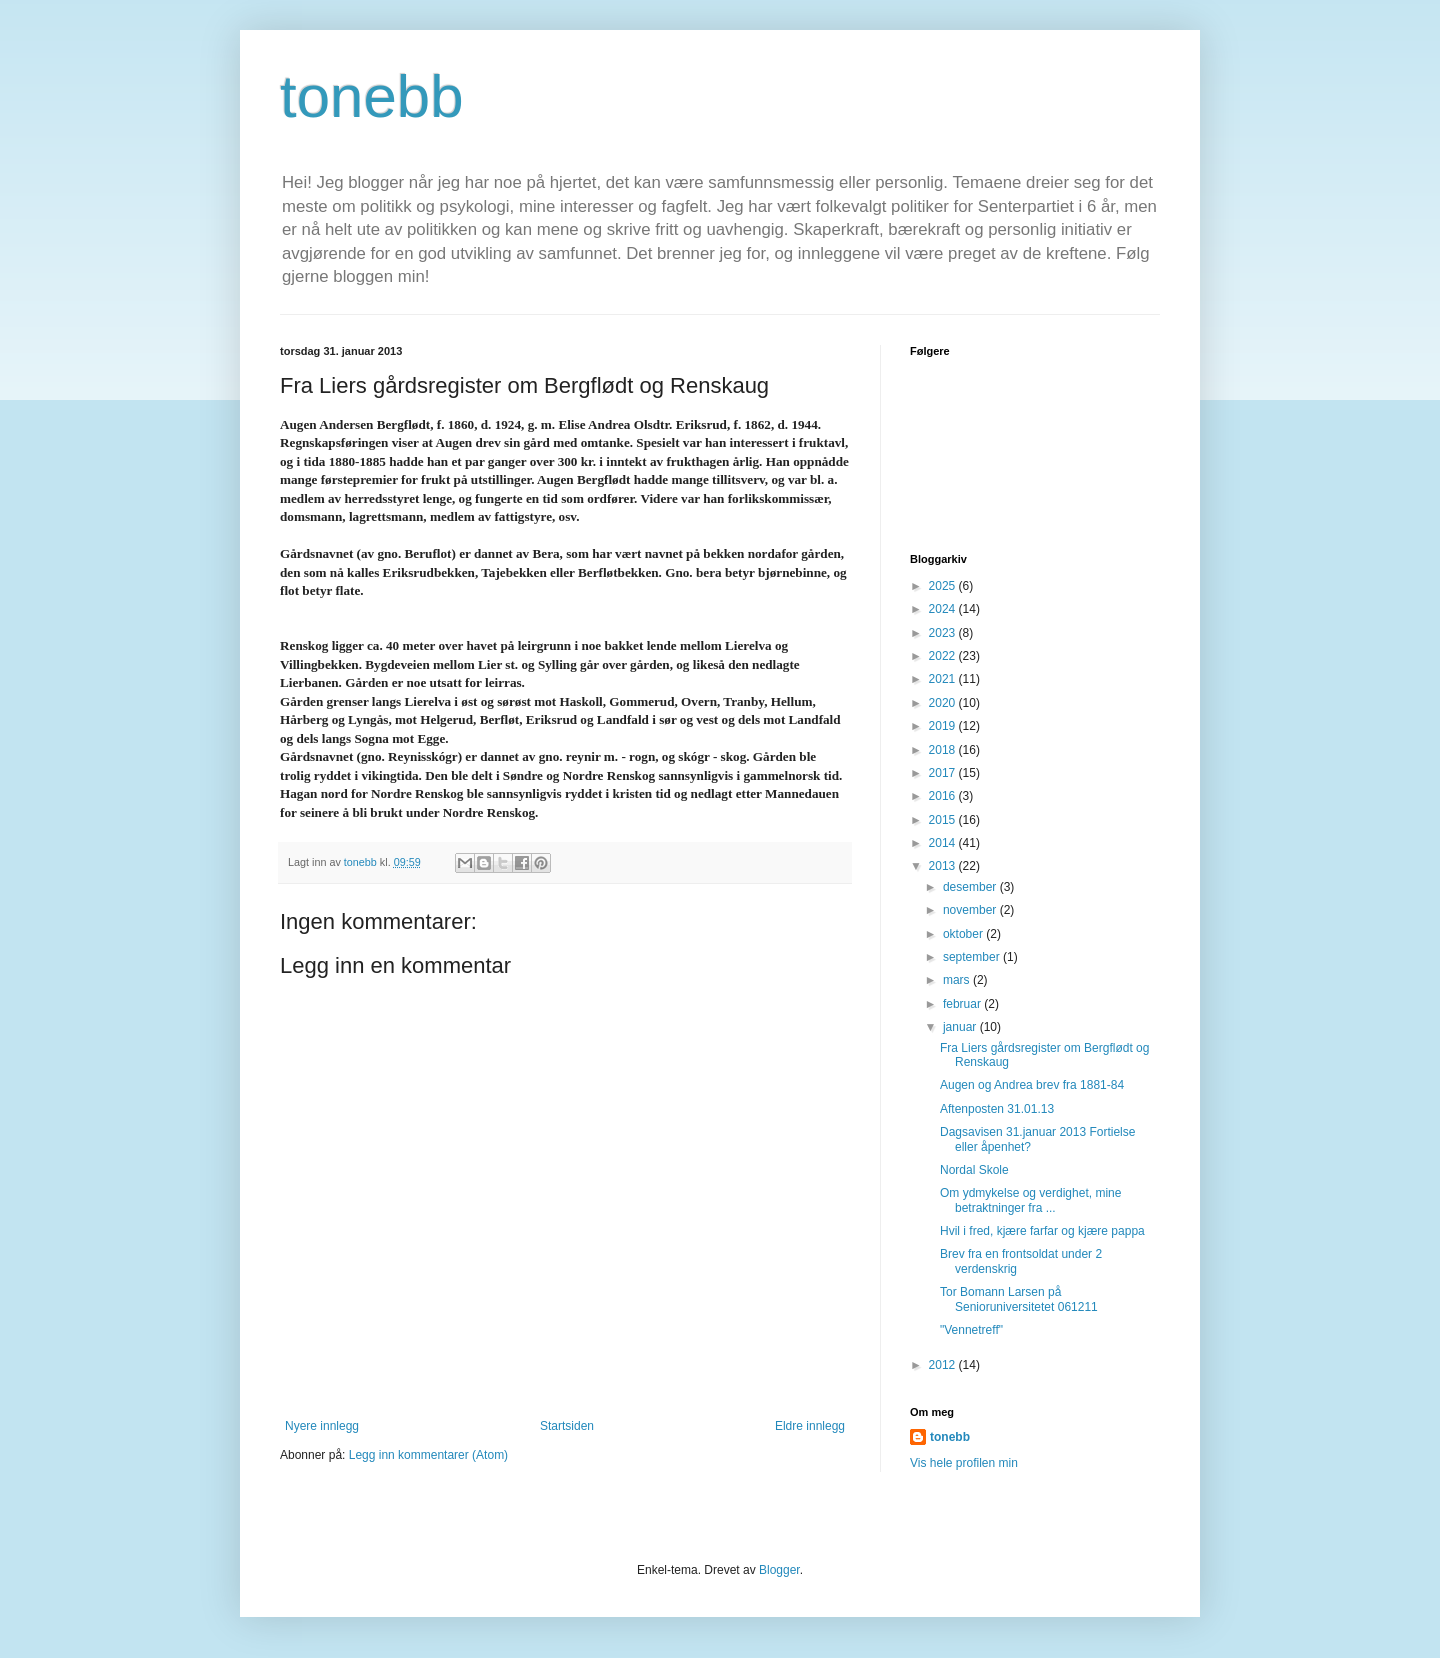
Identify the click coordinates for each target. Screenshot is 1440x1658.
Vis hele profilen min (964, 1463)
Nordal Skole (974, 1170)
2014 (944, 843)
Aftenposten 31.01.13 (997, 1109)
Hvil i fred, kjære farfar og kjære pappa (1042, 1231)
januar (961, 1027)
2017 (944, 773)
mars (958, 980)
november (971, 910)
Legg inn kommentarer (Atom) (428, 1455)
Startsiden (567, 1426)
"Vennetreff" (971, 1330)
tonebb (372, 96)
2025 (944, 586)
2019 (944, 726)
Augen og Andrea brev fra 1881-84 (1032, 1085)
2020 (944, 703)
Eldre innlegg (810, 1426)
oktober (964, 934)
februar (963, 1004)
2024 (944, 609)
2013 (944, 866)
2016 (944, 796)
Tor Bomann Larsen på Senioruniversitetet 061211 (1019, 1299)
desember (971, 887)
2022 (944, 656)
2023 (944, 633)
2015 (944, 820)
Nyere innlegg (322, 1426)
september (973, 957)
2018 (944, 750)
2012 (944, 1365)
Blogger (779, 1570)
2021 (944, 679)
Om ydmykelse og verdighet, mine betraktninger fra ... (1030, 1200)
